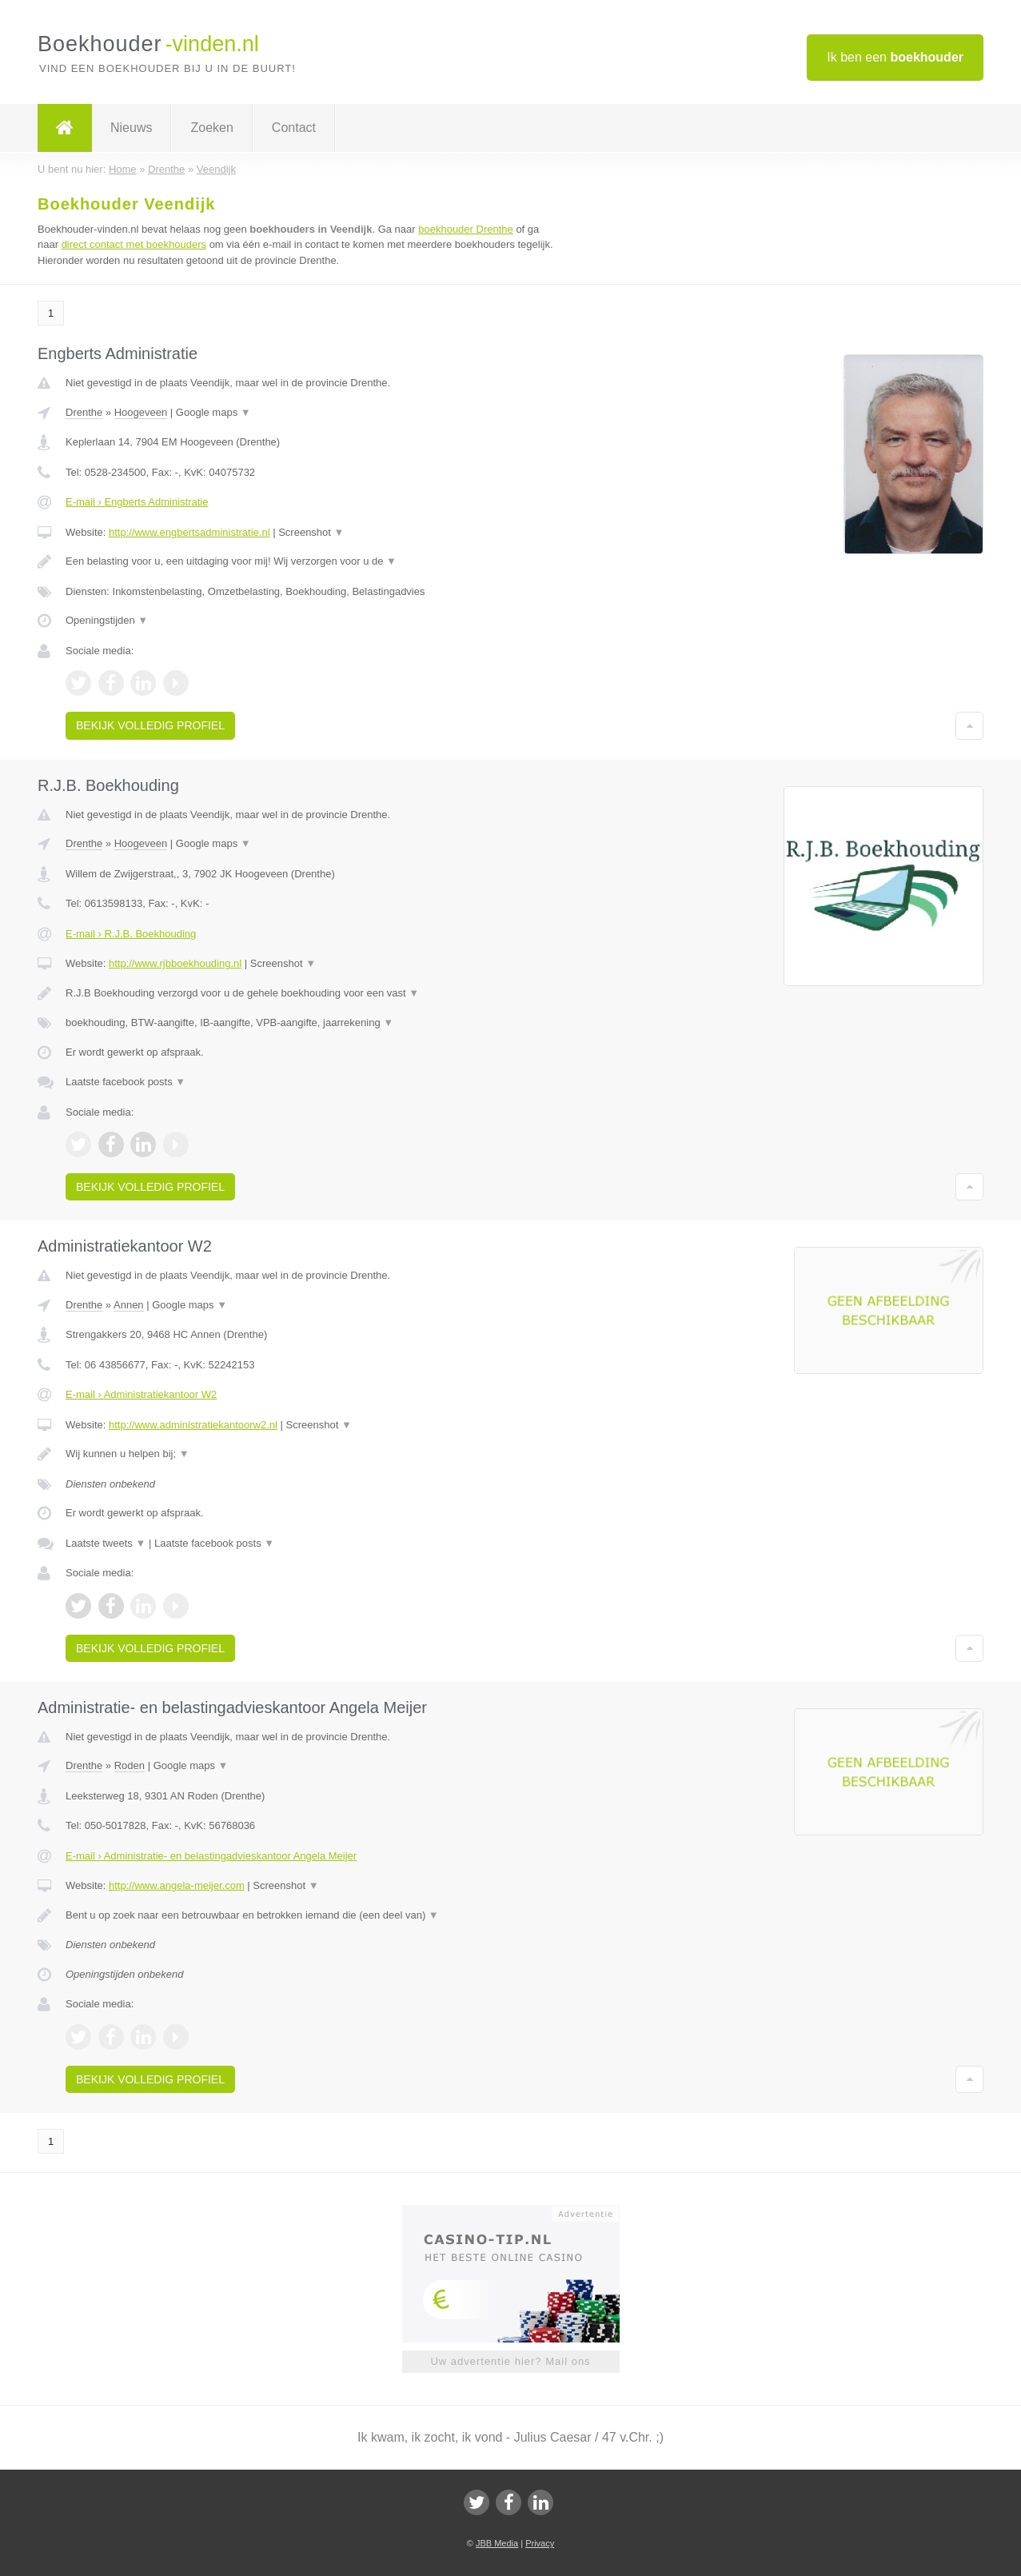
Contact (294, 127)
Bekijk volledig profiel (150, 725)
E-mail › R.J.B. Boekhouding (131, 934)
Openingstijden (107, 620)
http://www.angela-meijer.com (177, 1885)
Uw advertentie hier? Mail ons (510, 2361)
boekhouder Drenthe (465, 229)
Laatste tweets (106, 1543)
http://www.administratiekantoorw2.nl (193, 1425)
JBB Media (497, 2543)
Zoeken (211, 127)
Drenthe (84, 412)
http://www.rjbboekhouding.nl (175, 963)
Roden (129, 1765)
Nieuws (131, 127)
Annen (129, 1305)
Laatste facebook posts (125, 1082)
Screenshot (311, 532)
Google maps (213, 412)
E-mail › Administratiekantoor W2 (141, 1394)
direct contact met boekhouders (134, 244)
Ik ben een (895, 57)
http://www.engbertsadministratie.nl (189, 532)
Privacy (539, 2543)
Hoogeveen (141, 412)
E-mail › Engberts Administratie (137, 502)
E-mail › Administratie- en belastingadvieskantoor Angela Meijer (211, 1856)
